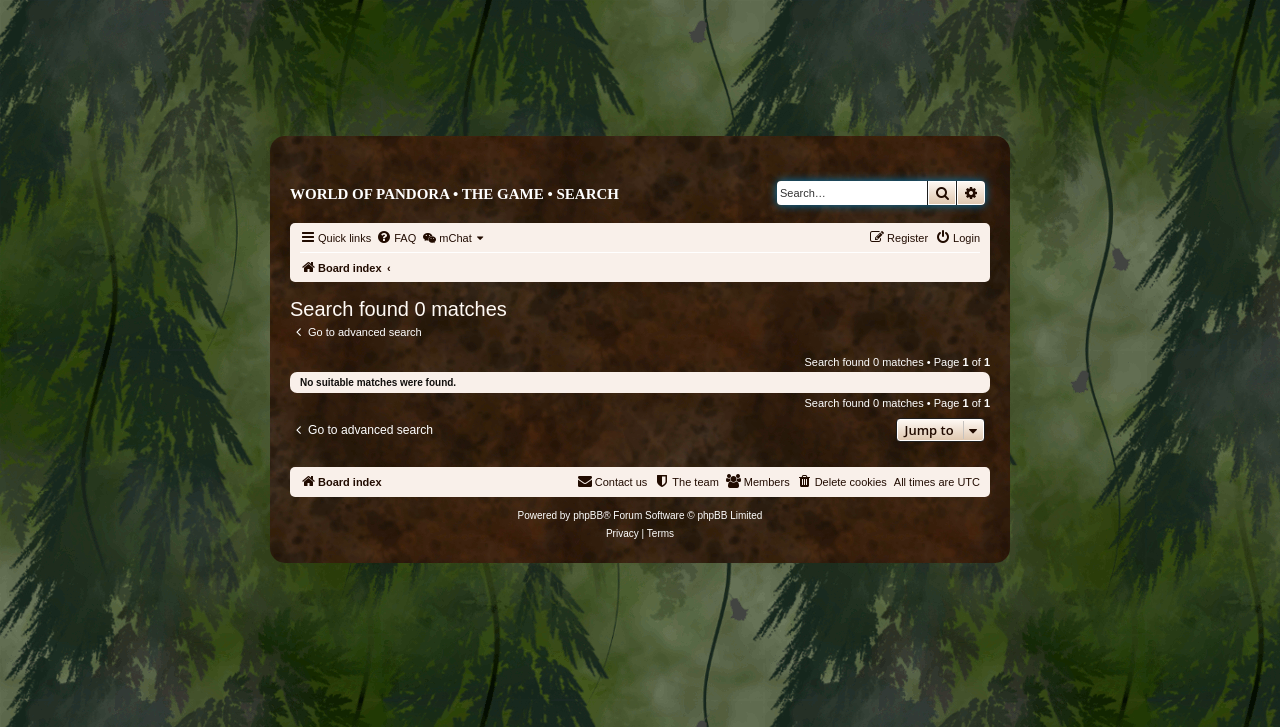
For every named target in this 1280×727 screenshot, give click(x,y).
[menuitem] (396, 238)
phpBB (588, 515)
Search (587, 194)
